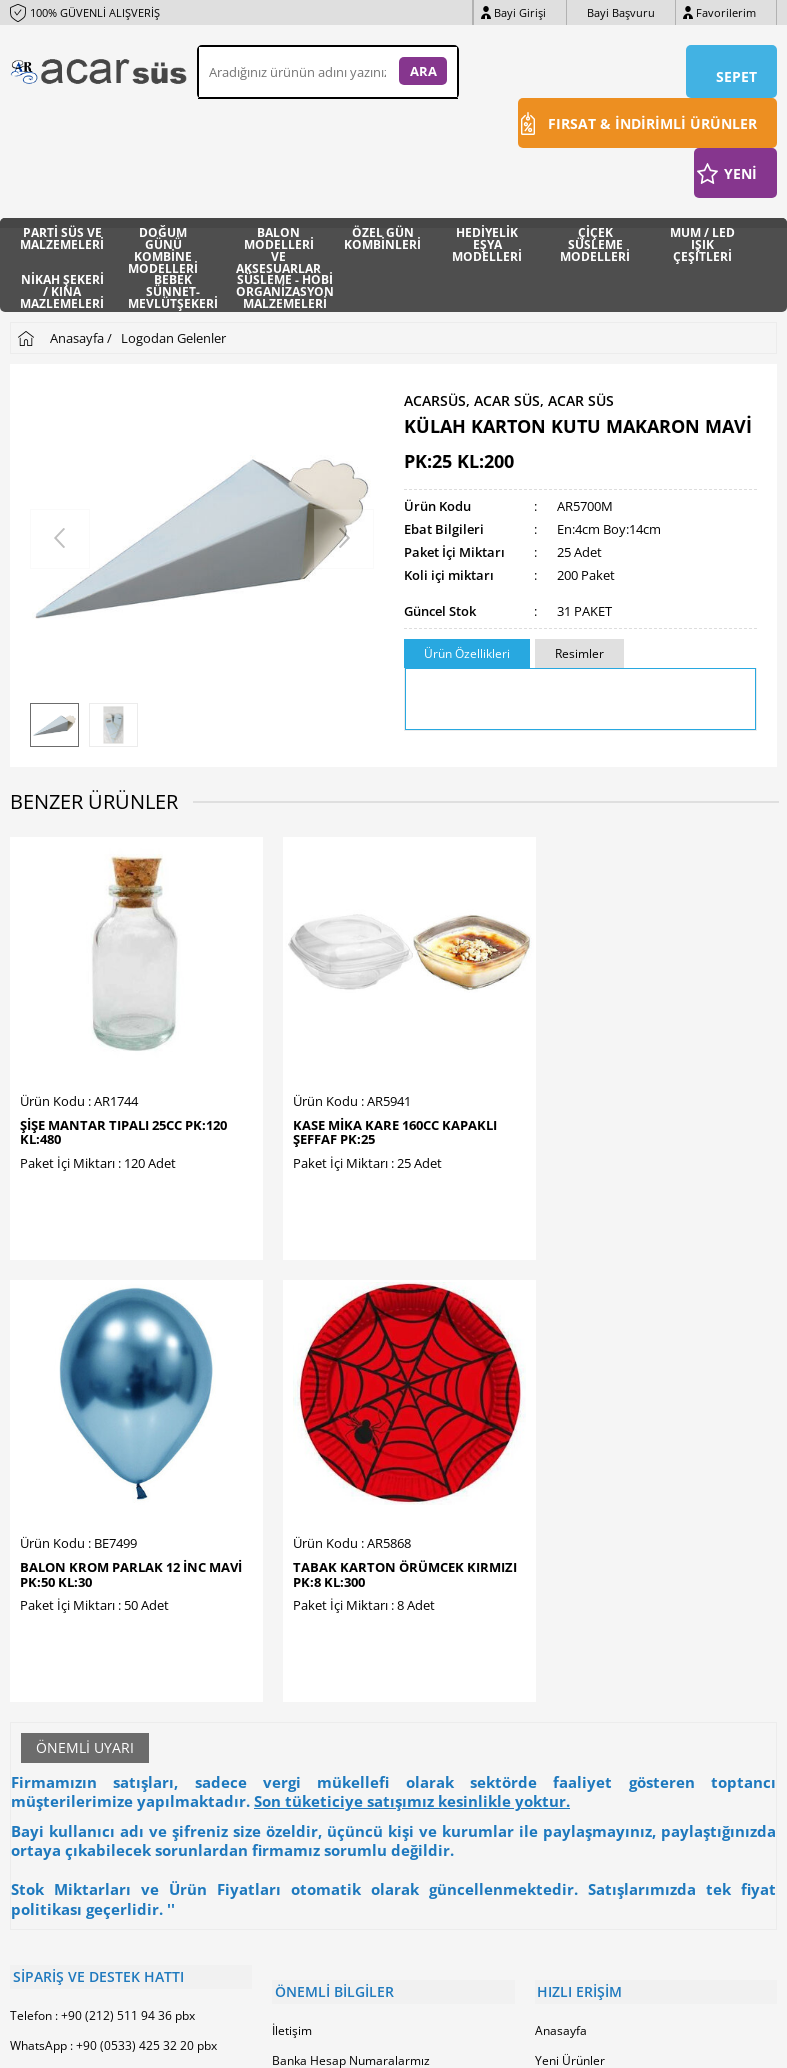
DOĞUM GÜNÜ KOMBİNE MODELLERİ (163, 238)
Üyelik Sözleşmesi (322, 1618)
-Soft (289, 2042)
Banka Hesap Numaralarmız (351, 1558)
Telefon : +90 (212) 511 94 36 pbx (102, 1513)
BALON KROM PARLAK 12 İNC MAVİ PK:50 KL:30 (489, 1060)
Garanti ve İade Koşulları (340, 1678)
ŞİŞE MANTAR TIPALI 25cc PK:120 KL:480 (84, 1060)
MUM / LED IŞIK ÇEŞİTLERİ (702, 238)
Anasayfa (561, 1528)
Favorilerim (726, 12)
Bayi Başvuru (621, 12)
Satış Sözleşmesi (318, 1648)
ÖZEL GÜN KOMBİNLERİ (382, 237)
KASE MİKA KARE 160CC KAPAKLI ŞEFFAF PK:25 (290, 1060)
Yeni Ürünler (570, 1558)
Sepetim (558, 1648)
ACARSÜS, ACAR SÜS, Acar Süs (509, 398)
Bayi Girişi (520, 12)
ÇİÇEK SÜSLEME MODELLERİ (595, 238)
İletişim (292, 1528)
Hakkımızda (304, 1588)
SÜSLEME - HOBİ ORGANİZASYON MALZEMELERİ (285, 285)
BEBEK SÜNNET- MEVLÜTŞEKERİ (173, 285)
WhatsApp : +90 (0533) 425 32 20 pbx (113, 1543)
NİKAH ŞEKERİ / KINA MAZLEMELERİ (62, 285)
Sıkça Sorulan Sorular (331, 1738)
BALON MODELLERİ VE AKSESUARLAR (278, 238)
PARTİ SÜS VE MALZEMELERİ (62, 237)
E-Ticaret (333, 2042)
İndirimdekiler (573, 1588)
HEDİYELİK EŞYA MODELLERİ (487, 238)
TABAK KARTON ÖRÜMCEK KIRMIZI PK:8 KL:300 (684, 1067)
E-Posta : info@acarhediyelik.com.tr (108, 1573)
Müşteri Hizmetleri (587, 1618)
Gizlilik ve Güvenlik (323, 1708)
